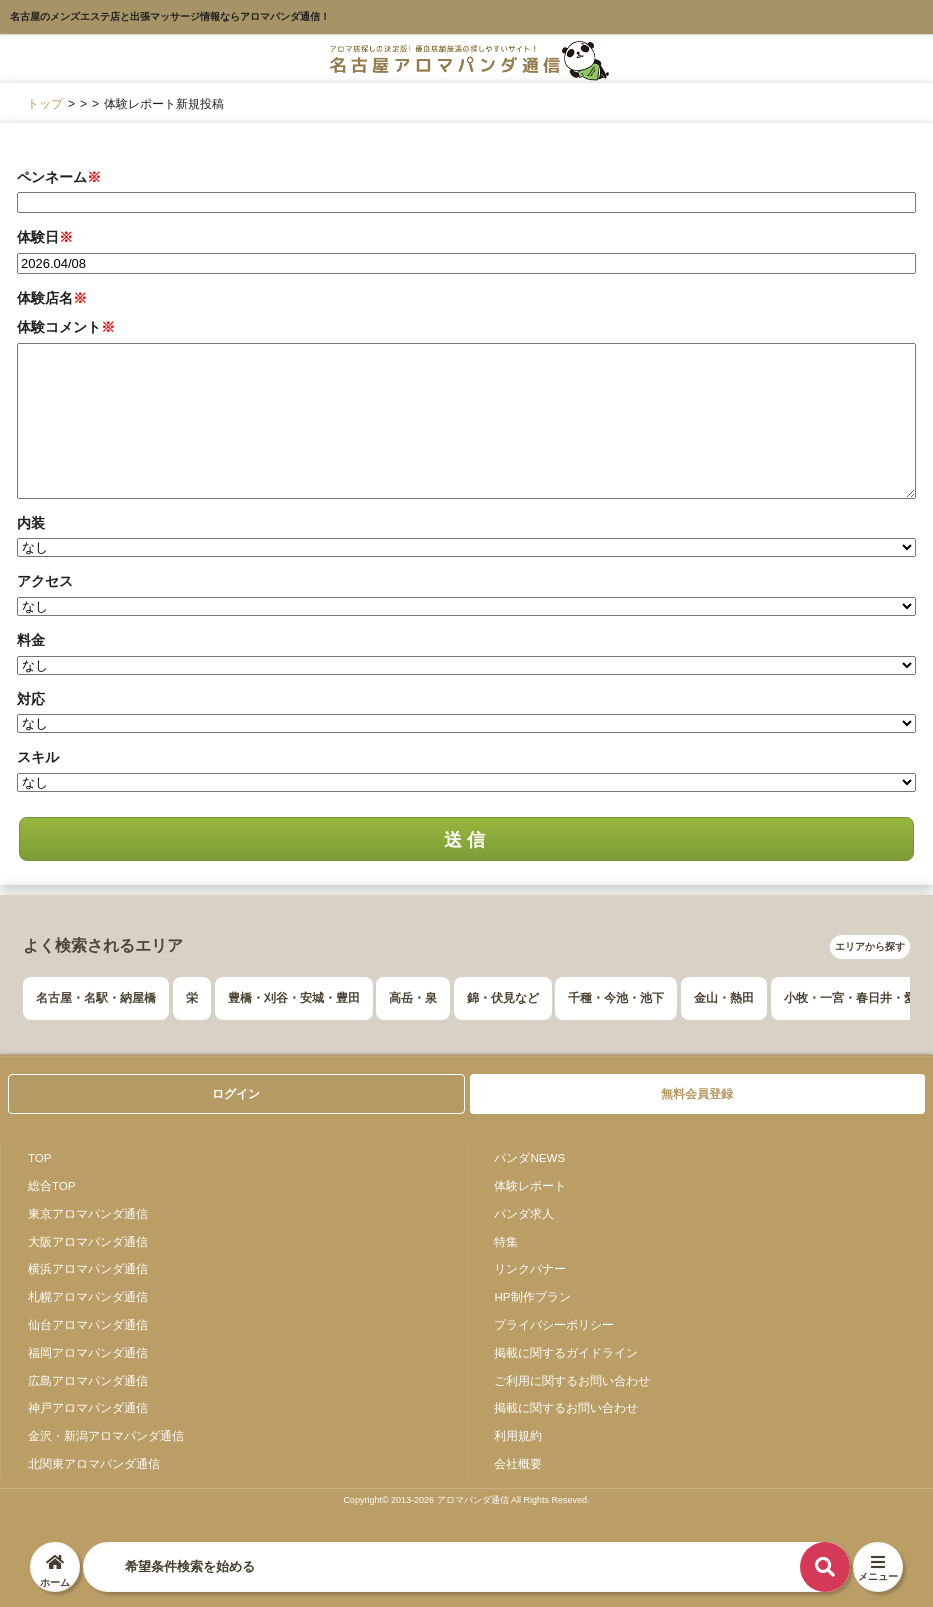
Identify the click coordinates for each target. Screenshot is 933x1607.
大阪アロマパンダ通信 (88, 1241)
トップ (45, 104)
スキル (38, 757)
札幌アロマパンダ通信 (88, 1296)
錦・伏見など (503, 998)
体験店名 (52, 298)
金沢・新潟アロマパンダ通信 (106, 1435)
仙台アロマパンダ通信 (88, 1324)
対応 (31, 699)
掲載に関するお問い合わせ (566, 1407)
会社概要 (518, 1463)
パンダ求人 (524, 1213)
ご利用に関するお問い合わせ (572, 1380)
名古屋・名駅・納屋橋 (96, 998)
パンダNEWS (529, 1157)
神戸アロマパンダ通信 (88, 1407)
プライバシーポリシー (554, 1324)
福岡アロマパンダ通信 (88, 1352)
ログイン (236, 1094)
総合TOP (52, 1185)
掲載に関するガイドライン (566, 1352)
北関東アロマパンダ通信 (94, 1463)
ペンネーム (59, 177)
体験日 (45, 237)
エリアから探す (870, 946)
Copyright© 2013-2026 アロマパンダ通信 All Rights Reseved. (466, 1500)
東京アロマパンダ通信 (88, 1213)
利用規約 (518, 1435)
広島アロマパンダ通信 (88, 1380)
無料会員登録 (697, 1094)
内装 (31, 523)
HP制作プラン (532, 1296)
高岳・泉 (413, 998)
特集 (506, 1241)
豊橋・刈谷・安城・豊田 (294, 998)
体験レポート (530, 1185)
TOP (40, 1157)
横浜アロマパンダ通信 (88, 1268)
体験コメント (66, 327)
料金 (31, 640)
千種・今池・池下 (616, 998)
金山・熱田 (724, 998)
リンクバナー (530, 1268)
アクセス (45, 581)
